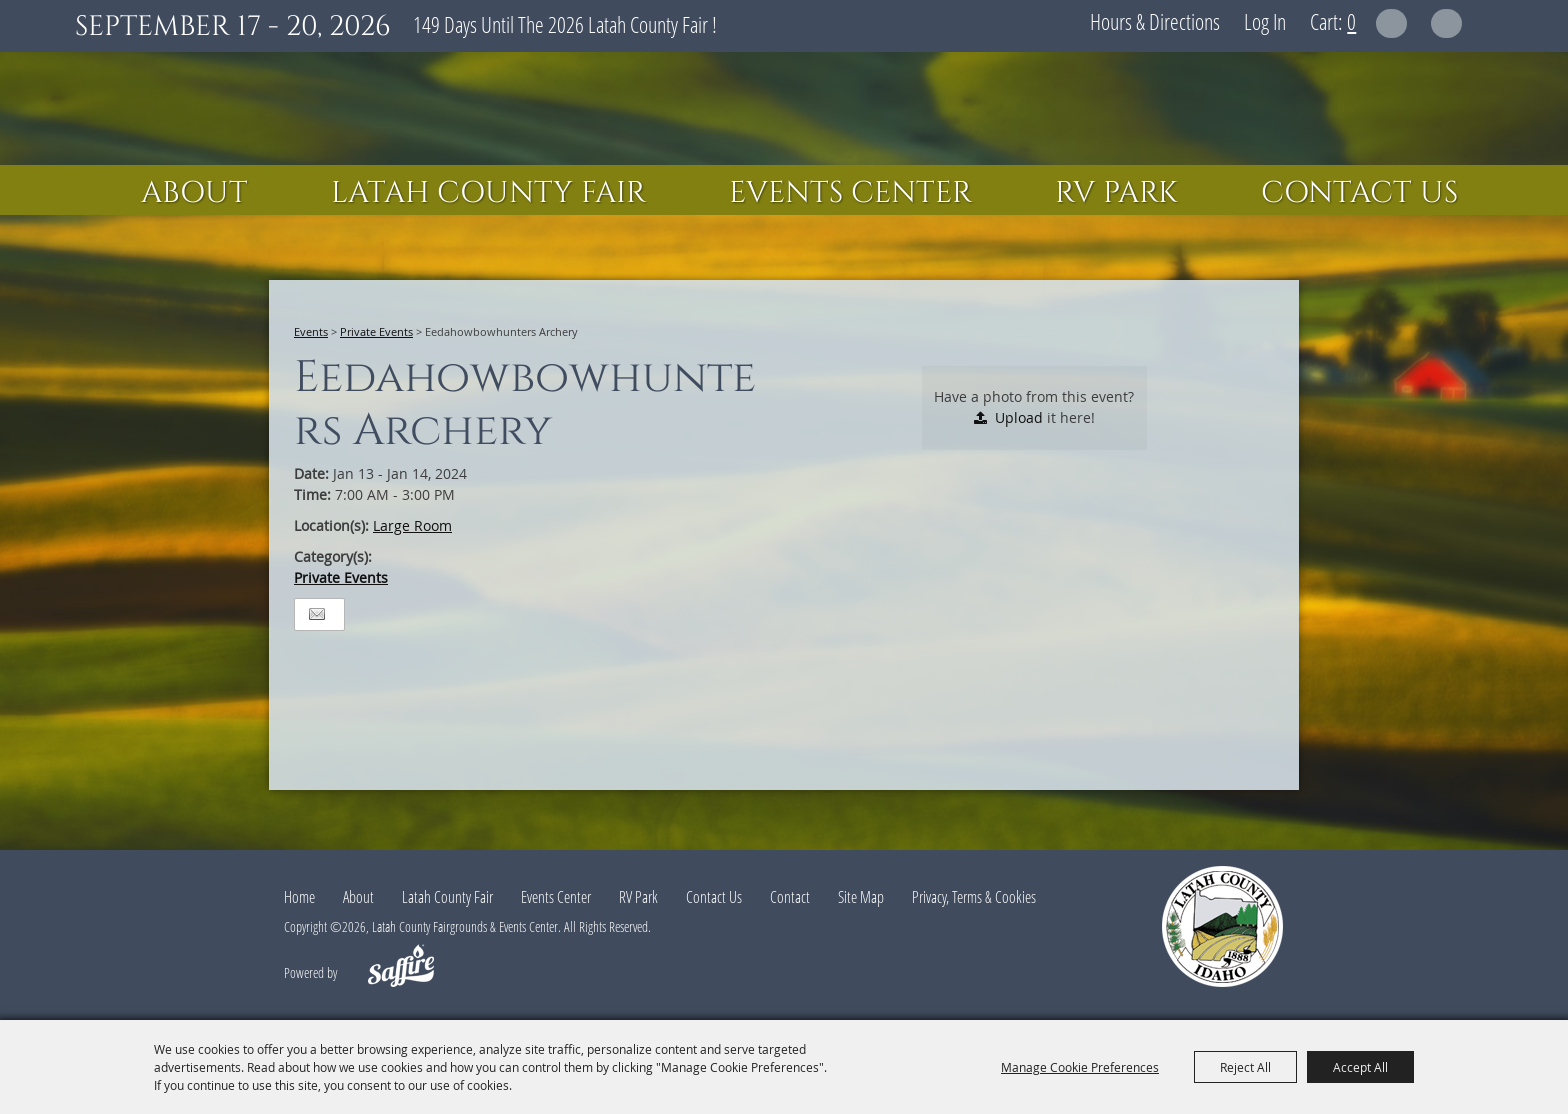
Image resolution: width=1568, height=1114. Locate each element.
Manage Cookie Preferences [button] (1080, 1067)
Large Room (412, 525)
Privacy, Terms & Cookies (974, 897)
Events (311, 331)
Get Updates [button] (1446, 23)
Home (299, 897)
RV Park (1116, 193)
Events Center (850, 193)
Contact (790, 897)
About (194, 193)
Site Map (861, 897)
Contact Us (1359, 193)
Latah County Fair (488, 193)
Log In (1265, 21)
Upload (1019, 417)
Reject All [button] (1245, 1067)
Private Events (376, 331)
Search (1391, 23)
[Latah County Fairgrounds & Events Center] (784, 108)
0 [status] (1351, 21)
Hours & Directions (1155, 21)
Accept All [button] (1360, 1067)
